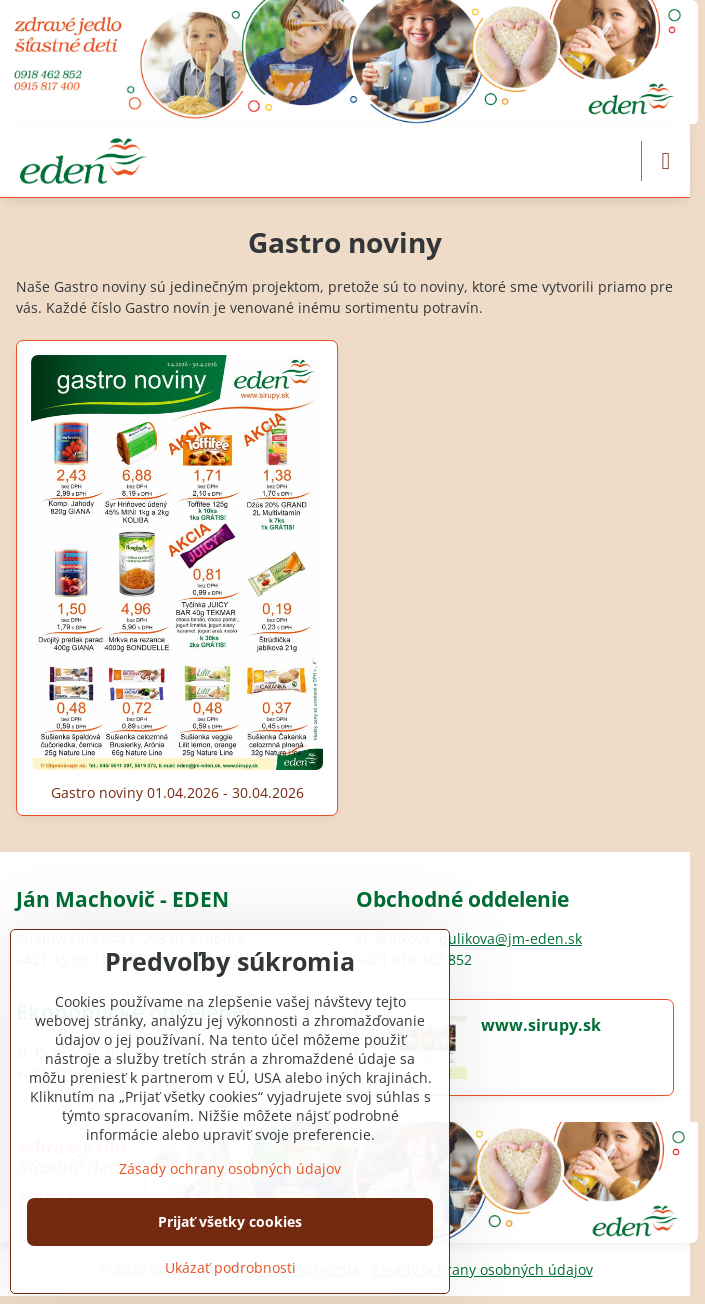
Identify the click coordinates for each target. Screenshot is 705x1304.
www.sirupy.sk (541, 1025)
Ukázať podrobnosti (230, 1267)
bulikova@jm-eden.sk (510, 938)
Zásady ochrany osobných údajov (482, 1269)
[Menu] (666, 161)
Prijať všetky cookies (230, 1221)
